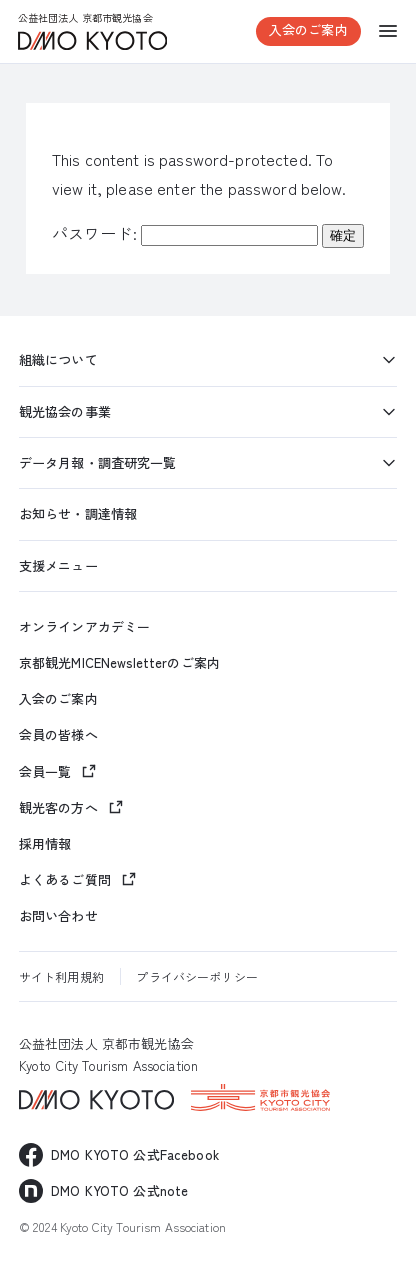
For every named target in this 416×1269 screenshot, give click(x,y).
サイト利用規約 (61, 976)
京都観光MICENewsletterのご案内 (119, 663)
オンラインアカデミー (84, 627)
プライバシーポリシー (196, 976)
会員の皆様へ (58, 735)
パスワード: (185, 233)
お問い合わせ (58, 916)
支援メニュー (58, 565)
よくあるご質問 (65, 879)
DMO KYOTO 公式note (119, 1190)
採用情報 (45, 844)
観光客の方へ (58, 807)
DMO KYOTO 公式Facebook (135, 1154)
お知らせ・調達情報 (78, 513)
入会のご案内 (308, 29)
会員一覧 (45, 771)
